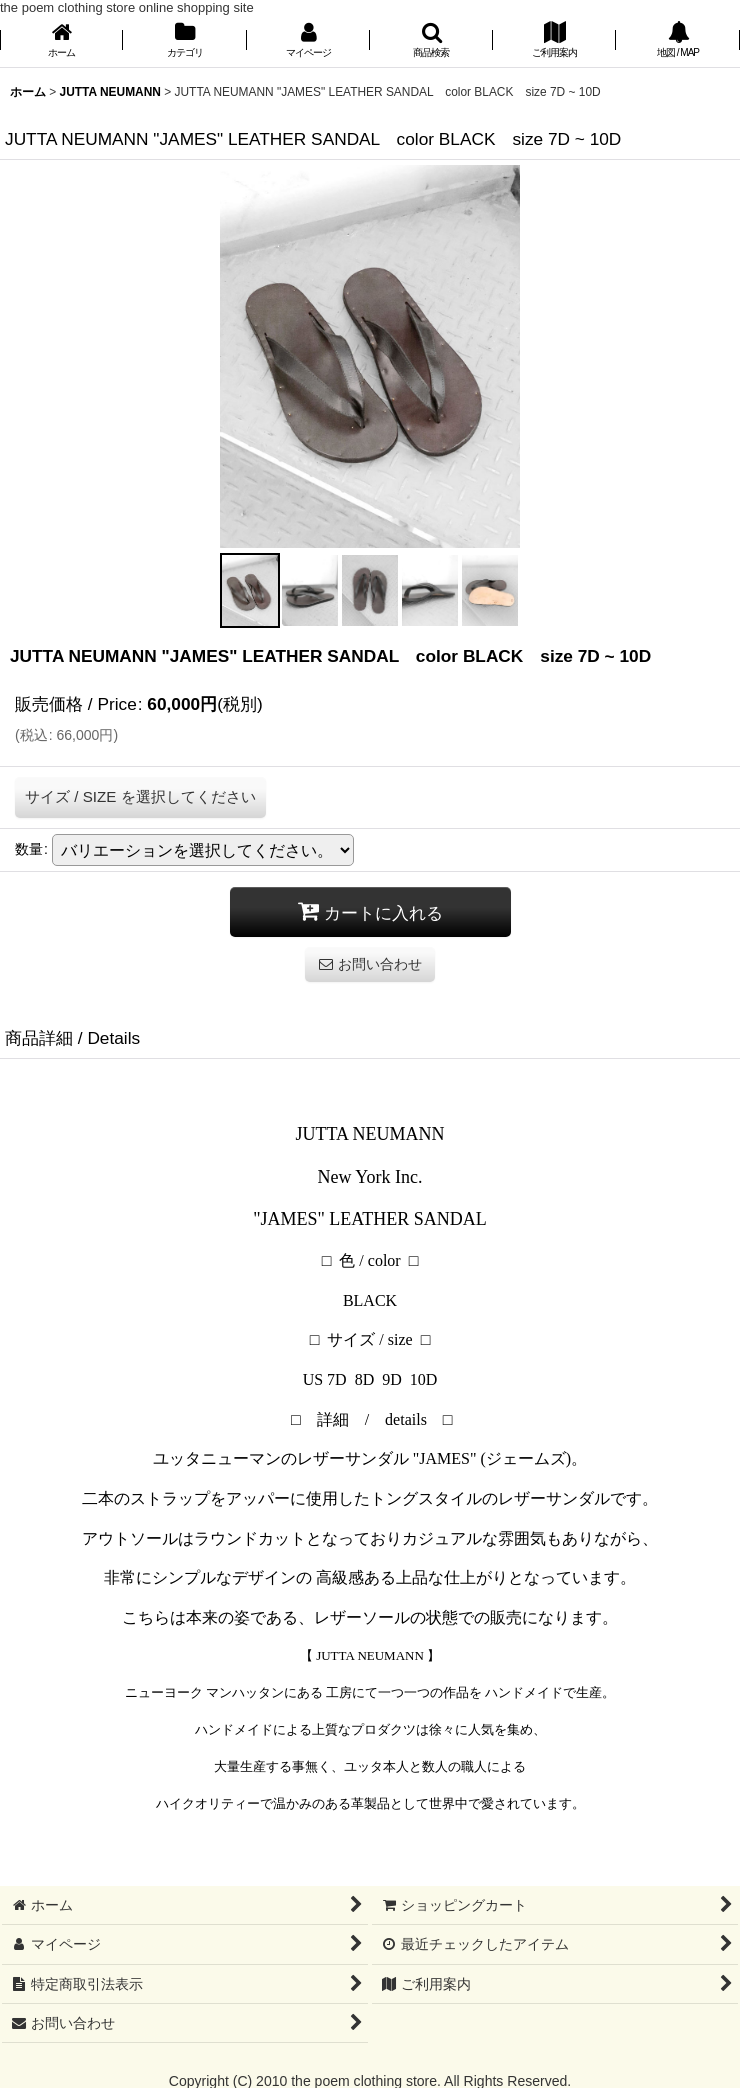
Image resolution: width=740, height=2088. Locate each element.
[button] (431, 41)
